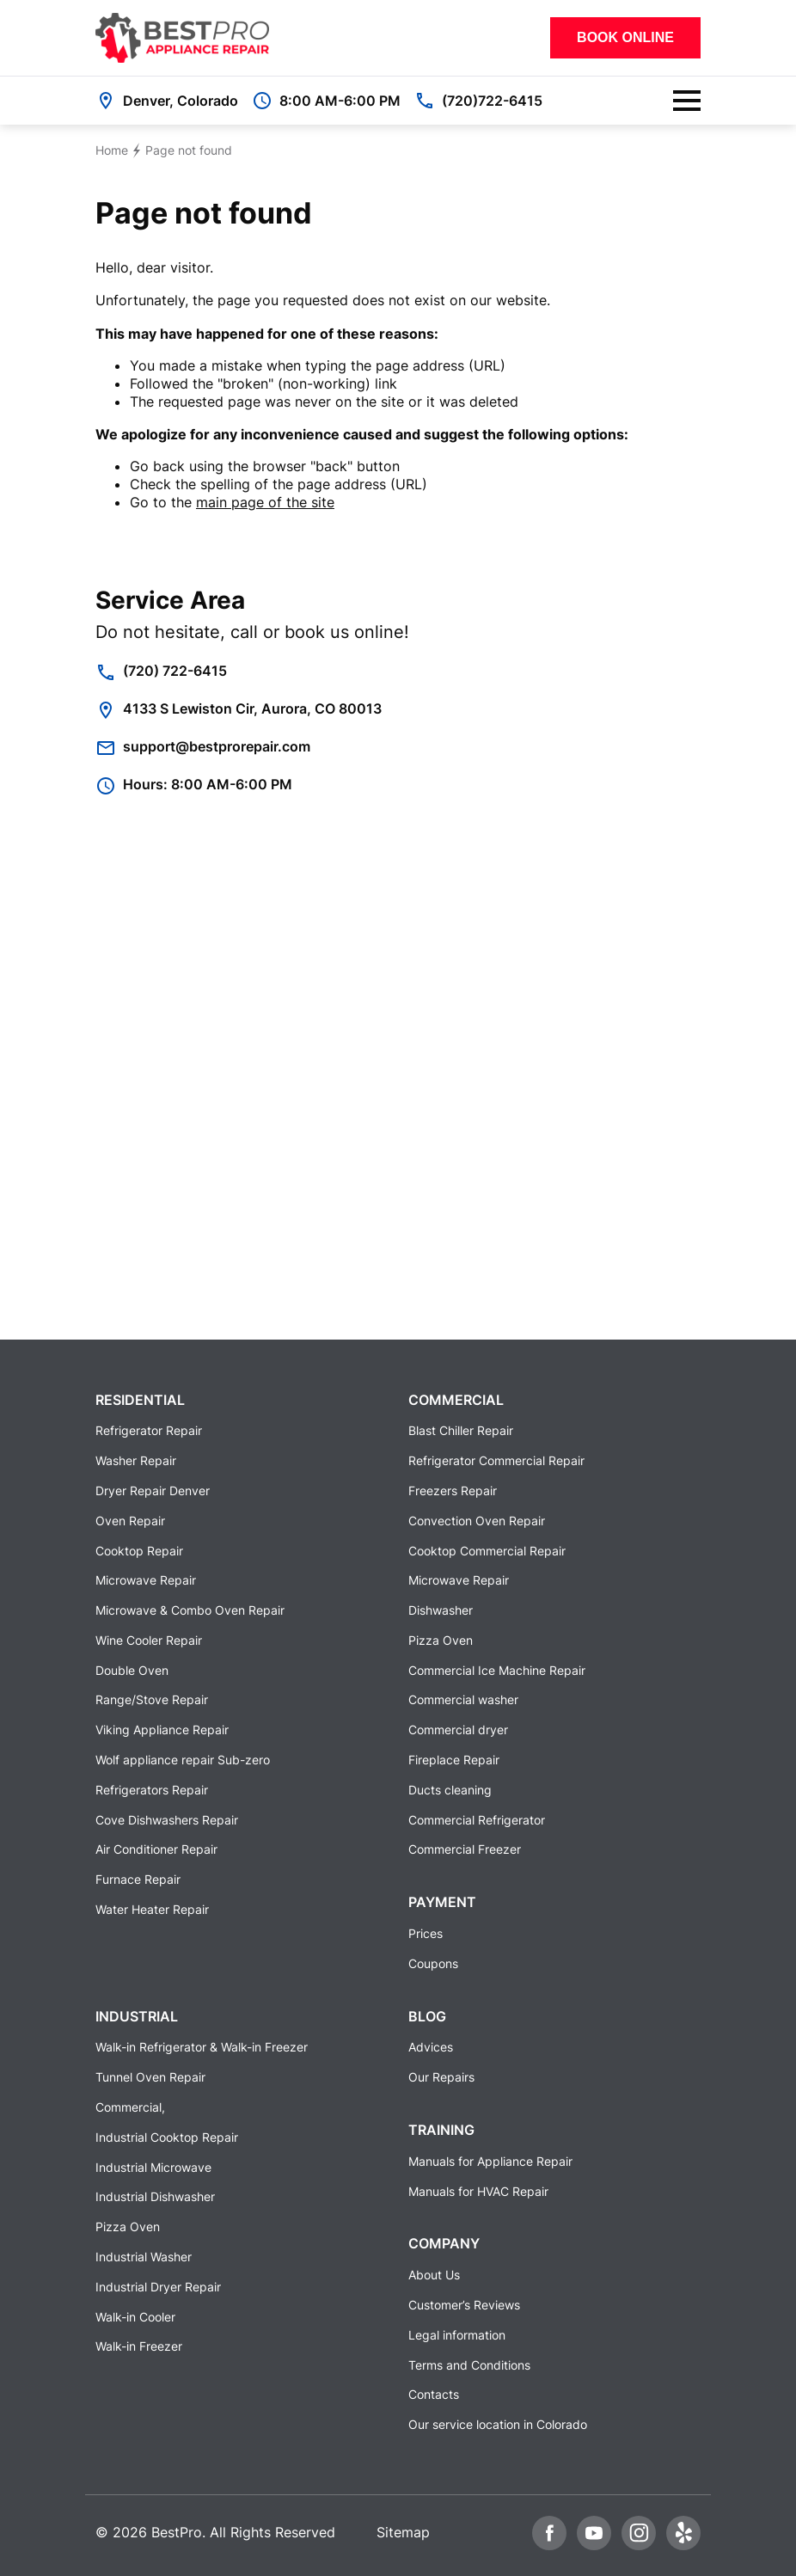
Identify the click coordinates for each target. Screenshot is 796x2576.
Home (111, 150)
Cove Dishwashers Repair (166, 1819)
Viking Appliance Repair (162, 1729)
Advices (430, 2046)
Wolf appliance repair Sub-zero (182, 1759)
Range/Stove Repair (151, 1699)
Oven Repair (130, 1520)
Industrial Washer (143, 2256)
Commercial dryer (458, 1729)
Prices (425, 1933)
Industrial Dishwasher (155, 2196)
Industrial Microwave (153, 2167)
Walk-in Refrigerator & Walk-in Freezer (201, 2046)
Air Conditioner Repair (156, 1849)
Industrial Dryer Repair (158, 2286)
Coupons (433, 1963)
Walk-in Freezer (138, 2346)
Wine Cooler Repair (148, 1640)
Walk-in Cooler (135, 2316)
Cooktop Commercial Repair (487, 1550)
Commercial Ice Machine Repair (496, 1670)
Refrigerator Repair (148, 1430)
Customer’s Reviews (464, 2304)
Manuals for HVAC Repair (478, 2191)
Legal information (456, 2335)
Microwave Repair (145, 1580)
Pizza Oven (440, 1640)
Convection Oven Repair (476, 1520)
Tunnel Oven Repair (150, 2077)
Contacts (433, 2394)
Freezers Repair (452, 1490)
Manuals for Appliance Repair (490, 2161)
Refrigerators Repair (151, 1789)
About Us (434, 2274)
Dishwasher (440, 1610)
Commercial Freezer (464, 1849)
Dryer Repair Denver (152, 1490)
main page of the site (265, 502)
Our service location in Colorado (497, 2424)
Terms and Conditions (469, 2365)
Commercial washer (463, 1699)
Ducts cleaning (450, 1789)
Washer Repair (135, 1460)
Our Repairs (441, 2077)
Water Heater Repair (152, 1909)
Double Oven (131, 1670)
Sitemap (403, 2532)
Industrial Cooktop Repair (166, 2137)
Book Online (625, 37)
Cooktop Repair (139, 1550)
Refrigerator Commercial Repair (496, 1460)
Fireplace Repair (453, 1759)
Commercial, (130, 2107)
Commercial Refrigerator (476, 1819)
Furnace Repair (138, 1879)
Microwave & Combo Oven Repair (190, 1610)
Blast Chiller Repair (460, 1430)
